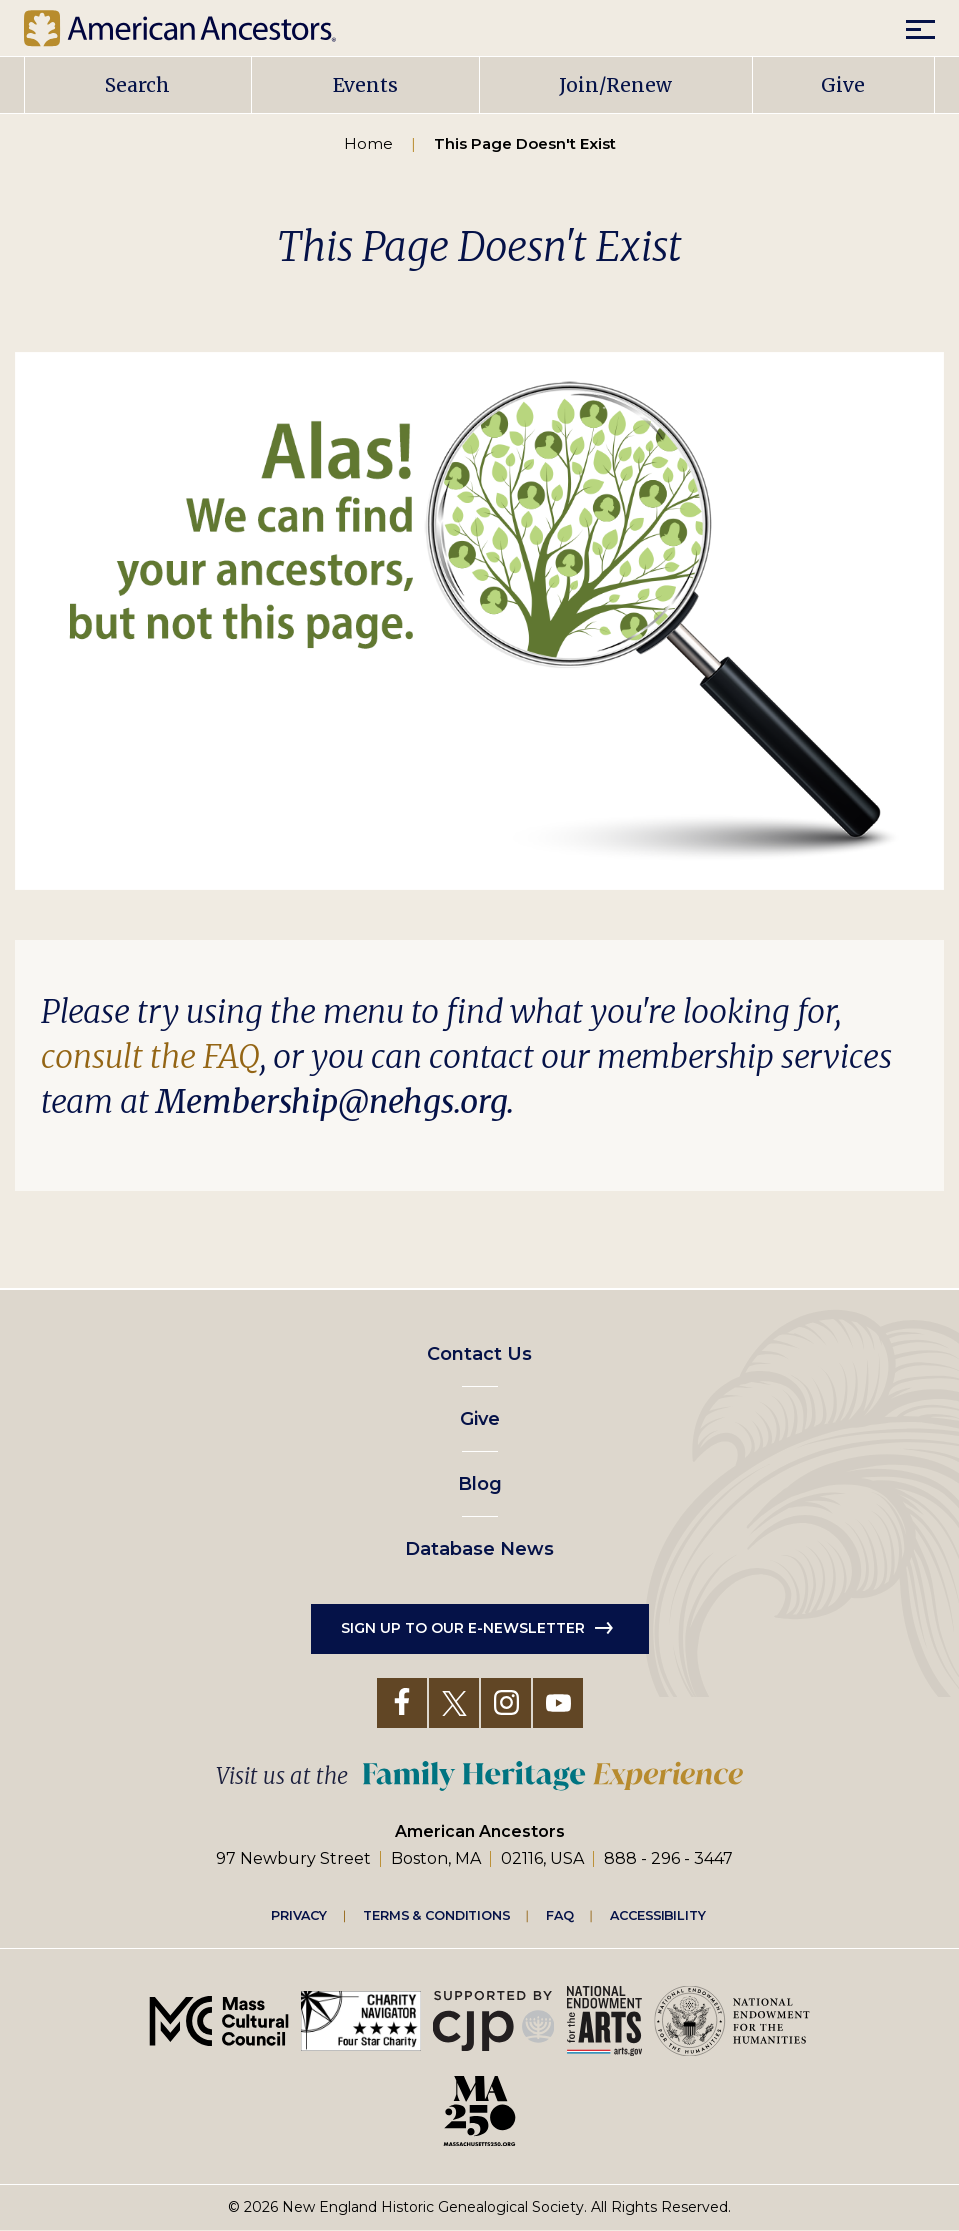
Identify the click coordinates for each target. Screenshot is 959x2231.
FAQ (560, 1914)
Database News (479, 1549)
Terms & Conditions (436, 1914)
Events (365, 85)
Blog (480, 1484)
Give (843, 85)
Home (368, 143)
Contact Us (479, 1354)
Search (137, 85)
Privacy (299, 1914)
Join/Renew (615, 85)
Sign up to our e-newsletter (463, 1628)
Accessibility (658, 1914)
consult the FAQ (150, 1057)
